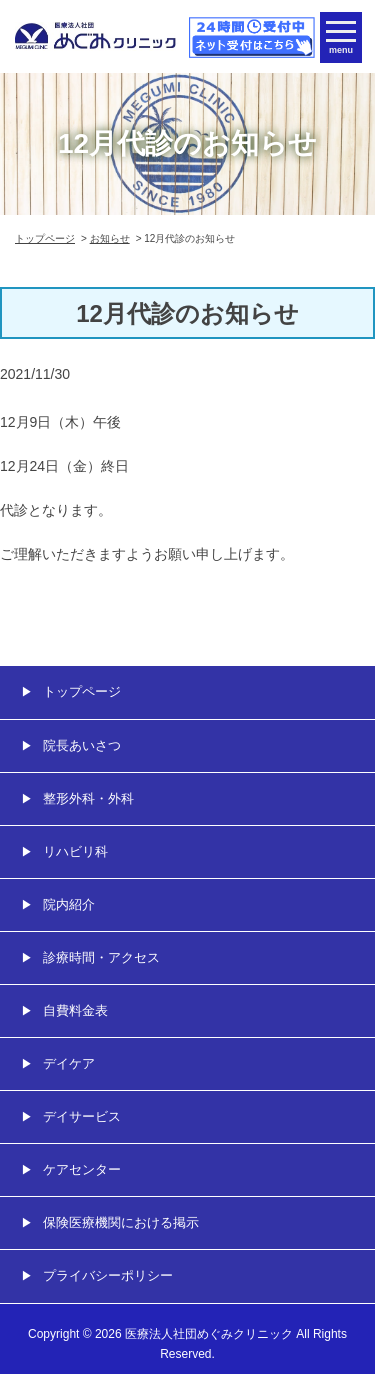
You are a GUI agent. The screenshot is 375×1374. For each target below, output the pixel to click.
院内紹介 (69, 904)
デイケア (69, 1063)
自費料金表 (75, 1010)
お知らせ (110, 238)
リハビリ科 (75, 851)
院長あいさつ (82, 745)
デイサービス (82, 1116)
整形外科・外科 (88, 798)
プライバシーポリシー (108, 1275)
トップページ (45, 238)
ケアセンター (82, 1169)
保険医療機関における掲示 (121, 1222)
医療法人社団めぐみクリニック (209, 1334)
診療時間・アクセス (101, 957)
